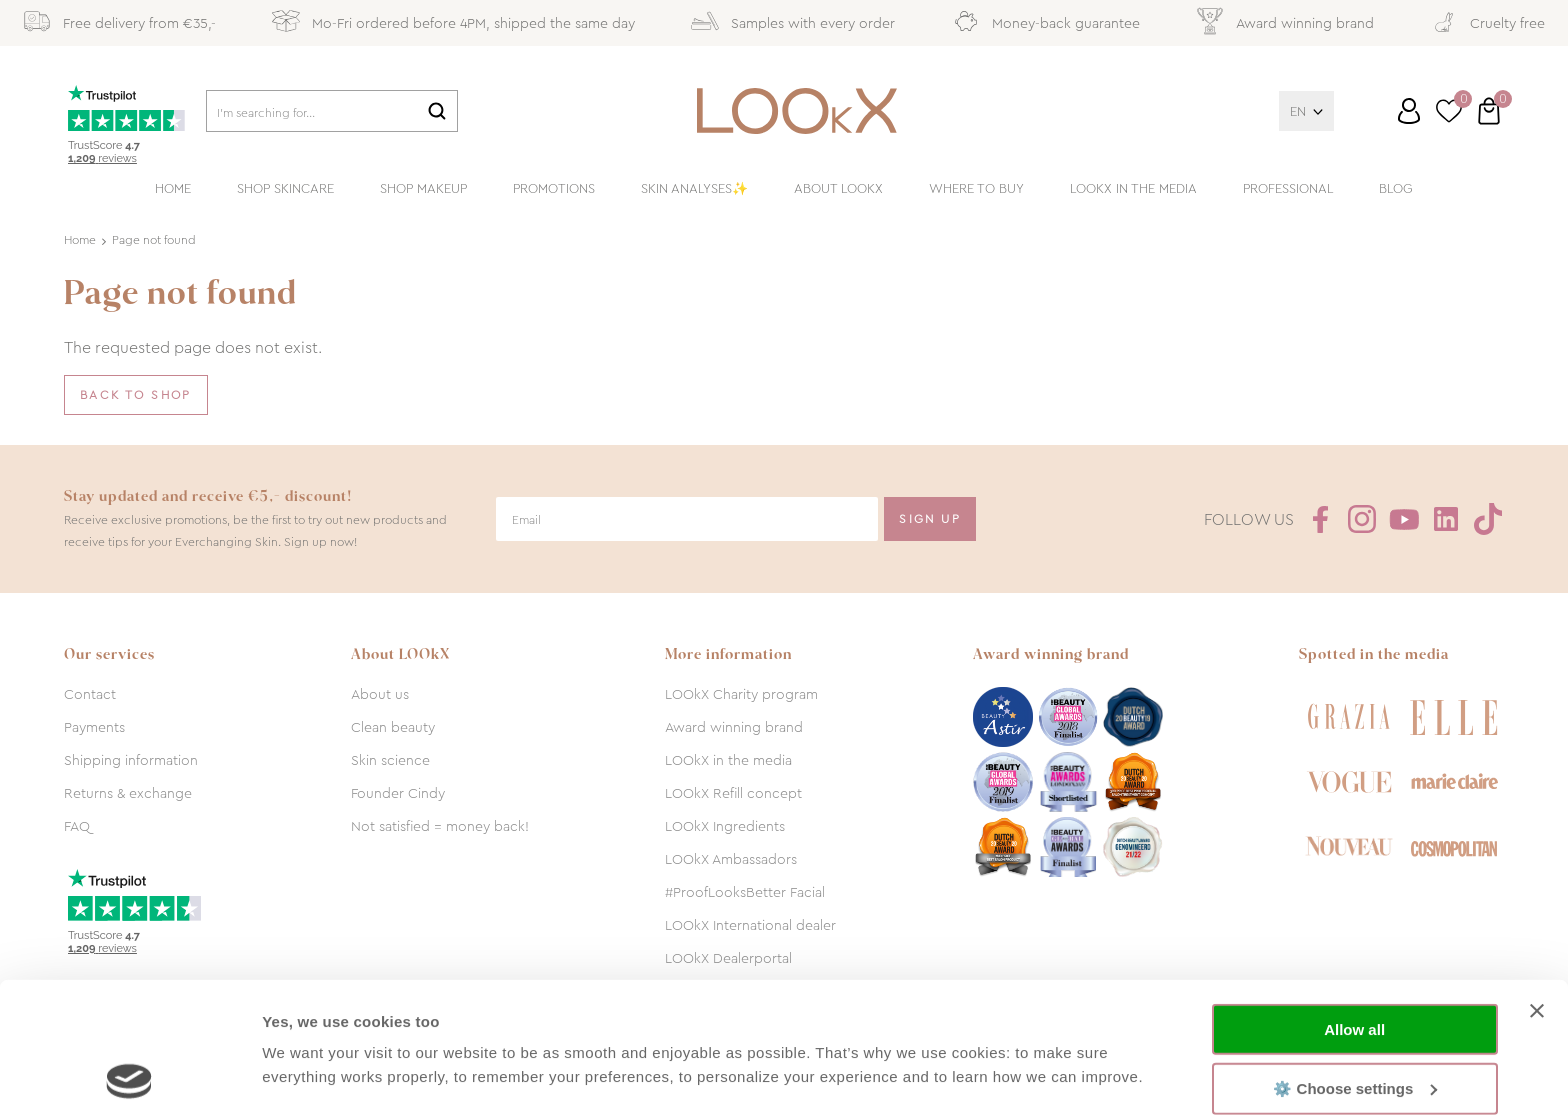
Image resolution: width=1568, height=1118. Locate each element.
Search (437, 111)
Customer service (1390, 119)
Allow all (1354, 904)
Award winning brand (734, 727)
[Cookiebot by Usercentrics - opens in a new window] (129, 1079)
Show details (308, 1078)
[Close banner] (1537, 886)
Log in (1409, 111)
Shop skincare (285, 188)
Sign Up (930, 519)
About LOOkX (838, 188)
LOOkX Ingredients (725, 826)
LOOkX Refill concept (733, 793)
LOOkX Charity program (741, 694)
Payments (94, 727)
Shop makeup (423, 188)
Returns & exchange (128, 793)
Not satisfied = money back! (440, 826)
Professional (1288, 188)
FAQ (77, 826)
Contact (90, 694)
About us (380, 694)
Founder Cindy (398, 793)
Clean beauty (393, 727)
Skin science (390, 760)
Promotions (554, 188)
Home (173, 188)
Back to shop (136, 395)
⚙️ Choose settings (1355, 962)
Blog (1396, 188)
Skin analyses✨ (694, 188)
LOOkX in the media (1133, 188)
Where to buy (976, 188)
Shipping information (131, 760)
